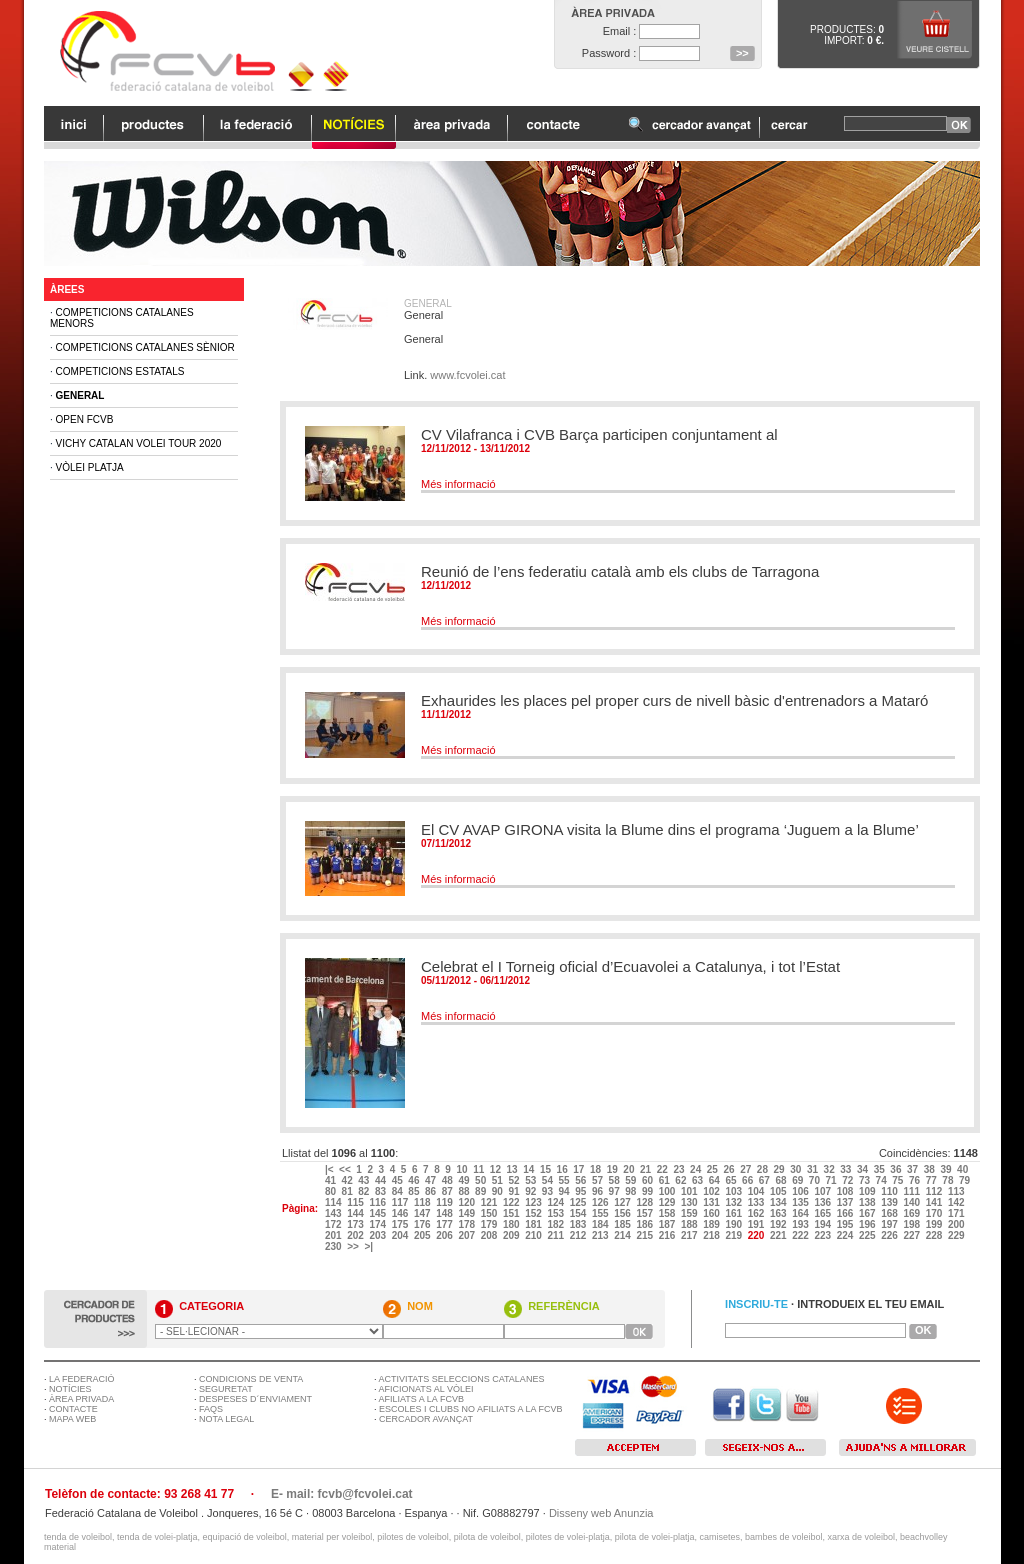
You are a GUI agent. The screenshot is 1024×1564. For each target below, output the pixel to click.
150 (490, 1213)
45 (399, 1180)
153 (556, 1213)
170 (935, 1213)
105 (779, 1191)
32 (831, 1169)
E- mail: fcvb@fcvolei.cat (342, 1494)
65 (732, 1180)
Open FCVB (85, 419)
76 (916, 1180)
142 (957, 1202)
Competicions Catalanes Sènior (145, 347)
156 (623, 1213)
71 (833, 1180)
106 (801, 1191)
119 (445, 1202)
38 (931, 1169)
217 (690, 1235)
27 (747, 1169)
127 (623, 1202)
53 (532, 1180)
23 (680, 1169)
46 (415, 1180)
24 (697, 1169)
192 (779, 1224)
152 (534, 1213)
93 (549, 1191)
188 (690, 1224)
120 (467, 1202)
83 (382, 1191)
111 (912, 1191)
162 (757, 1213)
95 (582, 1191)
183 (579, 1224)
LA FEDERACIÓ (82, 1379)
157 (645, 1213)
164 (801, 1213)
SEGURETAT (226, 1389)
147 (423, 1213)
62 (682, 1180)
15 (547, 1169)
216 (668, 1235)
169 (912, 1213)
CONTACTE (73, 1409)
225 (868, 1235)
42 (349, 1180)
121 (490, 1202)
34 (864, 1169)
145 (378, 1213)
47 (432, 1180)
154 (579, 1213)
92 (532, 1191)
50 (482, 1180)
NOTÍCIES (70, 1389)
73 (866, 1180)
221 (779, 1235)
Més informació (458, 484)
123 (534, 1202)
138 (868, 1202)
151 (512, 1213)
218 (712, 1235)
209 (512, 1235)
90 (499, 1191)
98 (632, 1191)
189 (712, 1224)
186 (645, 1224)
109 (868, 1191)
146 (401, 1213)
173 (356, 1224)
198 (912, 1224)
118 (423, 1202)
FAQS (211, 1409)
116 (378, 1202)
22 (664, 1169)
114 (334, 1202)
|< (330, 1169)
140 (912, 1202)
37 (914, 1169)
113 (957, 1191)
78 (949, 1180)
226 (890, 1235)
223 (823, 1235)
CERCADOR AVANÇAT (426, 1419)
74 (883, 1180)
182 (556, 1224)
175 (401, 1224)
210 (534, 1235)
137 (846, 1202)
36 (897, 1169)
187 (668, 1224)
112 (935, 1191)
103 (734, 1191)
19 (614, 1169)
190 (734, 1224)
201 (334, 1235)
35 (881, 1169)
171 (957, 1213)
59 (632, 1180)
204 (401, 1235)
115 (356, 1202)
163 (779, 1213)
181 (534, 1224)
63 (699, 1180)
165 (823, 1213)
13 (514, 1169)
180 (512, 1224)
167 (868, 1213)
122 (512, 1202)
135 (801, 1202)
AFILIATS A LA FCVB (421, 1399)
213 (601, 1235)
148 (445, 1213)
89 (482, 1191)
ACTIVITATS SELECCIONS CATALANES (462, 1379)
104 (757, 1191)
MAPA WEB (72, 1419)
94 (566, 1191)
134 (779, 1202)
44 (382, 1180)
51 (499, 1180)
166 (846, 1213)
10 (463, 1169)
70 (816, 1180)
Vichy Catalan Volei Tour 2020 (139, 443)
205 (423, 1235)
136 (823, 1202)
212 (579, 1235)
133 (757, 1202)
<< (346, 1169)
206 (445, 1235)
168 (890, 1213)
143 (334, 1213)
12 (497, 1169)
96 (599, 1191)
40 (964, 1169)
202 (356, 1235)
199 (935, 1224)
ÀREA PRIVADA (81, 1399)
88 (465, 1191)
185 (623, 1224)
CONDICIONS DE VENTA (251, 1379)
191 (757, 1224)
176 (423, 1224)
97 (616, 1191)
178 (467, 1224)
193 (801, 1224)
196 (868, 1224)
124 (556, 1202)
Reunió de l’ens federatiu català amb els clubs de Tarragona (620, 571)
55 (566, 1180)
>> (354, 1246)
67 (766, 1180)
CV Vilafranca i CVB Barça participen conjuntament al (599, 434)
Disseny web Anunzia (601, 1513)
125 (579, 1202)
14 (530, 1169)
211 (556, 1235)
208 (490, 1235)
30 (797, 1169)
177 (445, 1224)
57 (599, 1180)
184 (601, 1224)
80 (332, 1191)
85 (415, 1191)
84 (399, 1191)
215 (645, 1235)
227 (912, 1235)
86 (432, 1191)
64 (716, 1180)
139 (890, 1202)
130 (690, 1202)
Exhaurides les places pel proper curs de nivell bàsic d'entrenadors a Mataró (674, 700)
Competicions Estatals (120, 371)
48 (449, 1180)
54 (549, 1180)
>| (369, 1246)
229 (957, 1235)
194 (823, 1224)
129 (668, 1202)
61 (666, 1180)
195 (846, 1224)
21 (647, 1169)
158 (668, 1213)
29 (781, 1169)
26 (730, 1169)
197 (890, 1224)
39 (947, 1169)
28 (764, 1169)
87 (449, 1191)
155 (601, 1213)
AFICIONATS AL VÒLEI (426, 1389)
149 (467, 1213)
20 (630, 1169)
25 (714, 1169)
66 (749, 1180)
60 (649, 1180)
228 (935, 1235)
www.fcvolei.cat (467, 375)
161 (734, 1213)
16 (564, 1169)
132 (734, 1202)
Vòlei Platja (90, 467)
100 (668, 1191)
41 (332, 1180)
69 (799, 1180)
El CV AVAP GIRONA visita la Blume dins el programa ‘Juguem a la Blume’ (670, 829)
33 (847, 1169)
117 (401, 1202)
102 (712, 1191)
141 (935, 1202)
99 (649, 1191)
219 (734, 1235)
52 (515, 1180)
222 (801, 1235)
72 (849, 1180)
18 (597, 1169)
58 (616, 1180)
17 (580, 1169)
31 (814, 1169)
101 (690, 1191)
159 (690, 1213)
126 (601, 1202)
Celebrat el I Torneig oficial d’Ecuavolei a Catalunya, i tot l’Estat (630, 966)
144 (356, 1213)
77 (933, 1180)
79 (966, 1180)
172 (334, 1224)
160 (712, 1213)
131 (712, 1202)
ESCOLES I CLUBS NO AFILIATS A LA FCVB (470, 1409)
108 (846, 1191)
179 (490, 1224)
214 (623, 1235)
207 (467, 1235)
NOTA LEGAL (226, 1419)
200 (957, 1224)
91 (515, 1191)
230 (334, 1246)
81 (349, 1191)
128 (645, 1202)
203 (378, 1235)
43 (365, 1180)
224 (846, 1235)
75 (899, 1180)
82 (365, 1191)
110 (890, 1191)
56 (582, 1180)
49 (465, 1180)
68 (782, 1180)
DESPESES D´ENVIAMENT (255, 1399)
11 (480, 1169)
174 (378, 1224)
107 (823, 1191)
